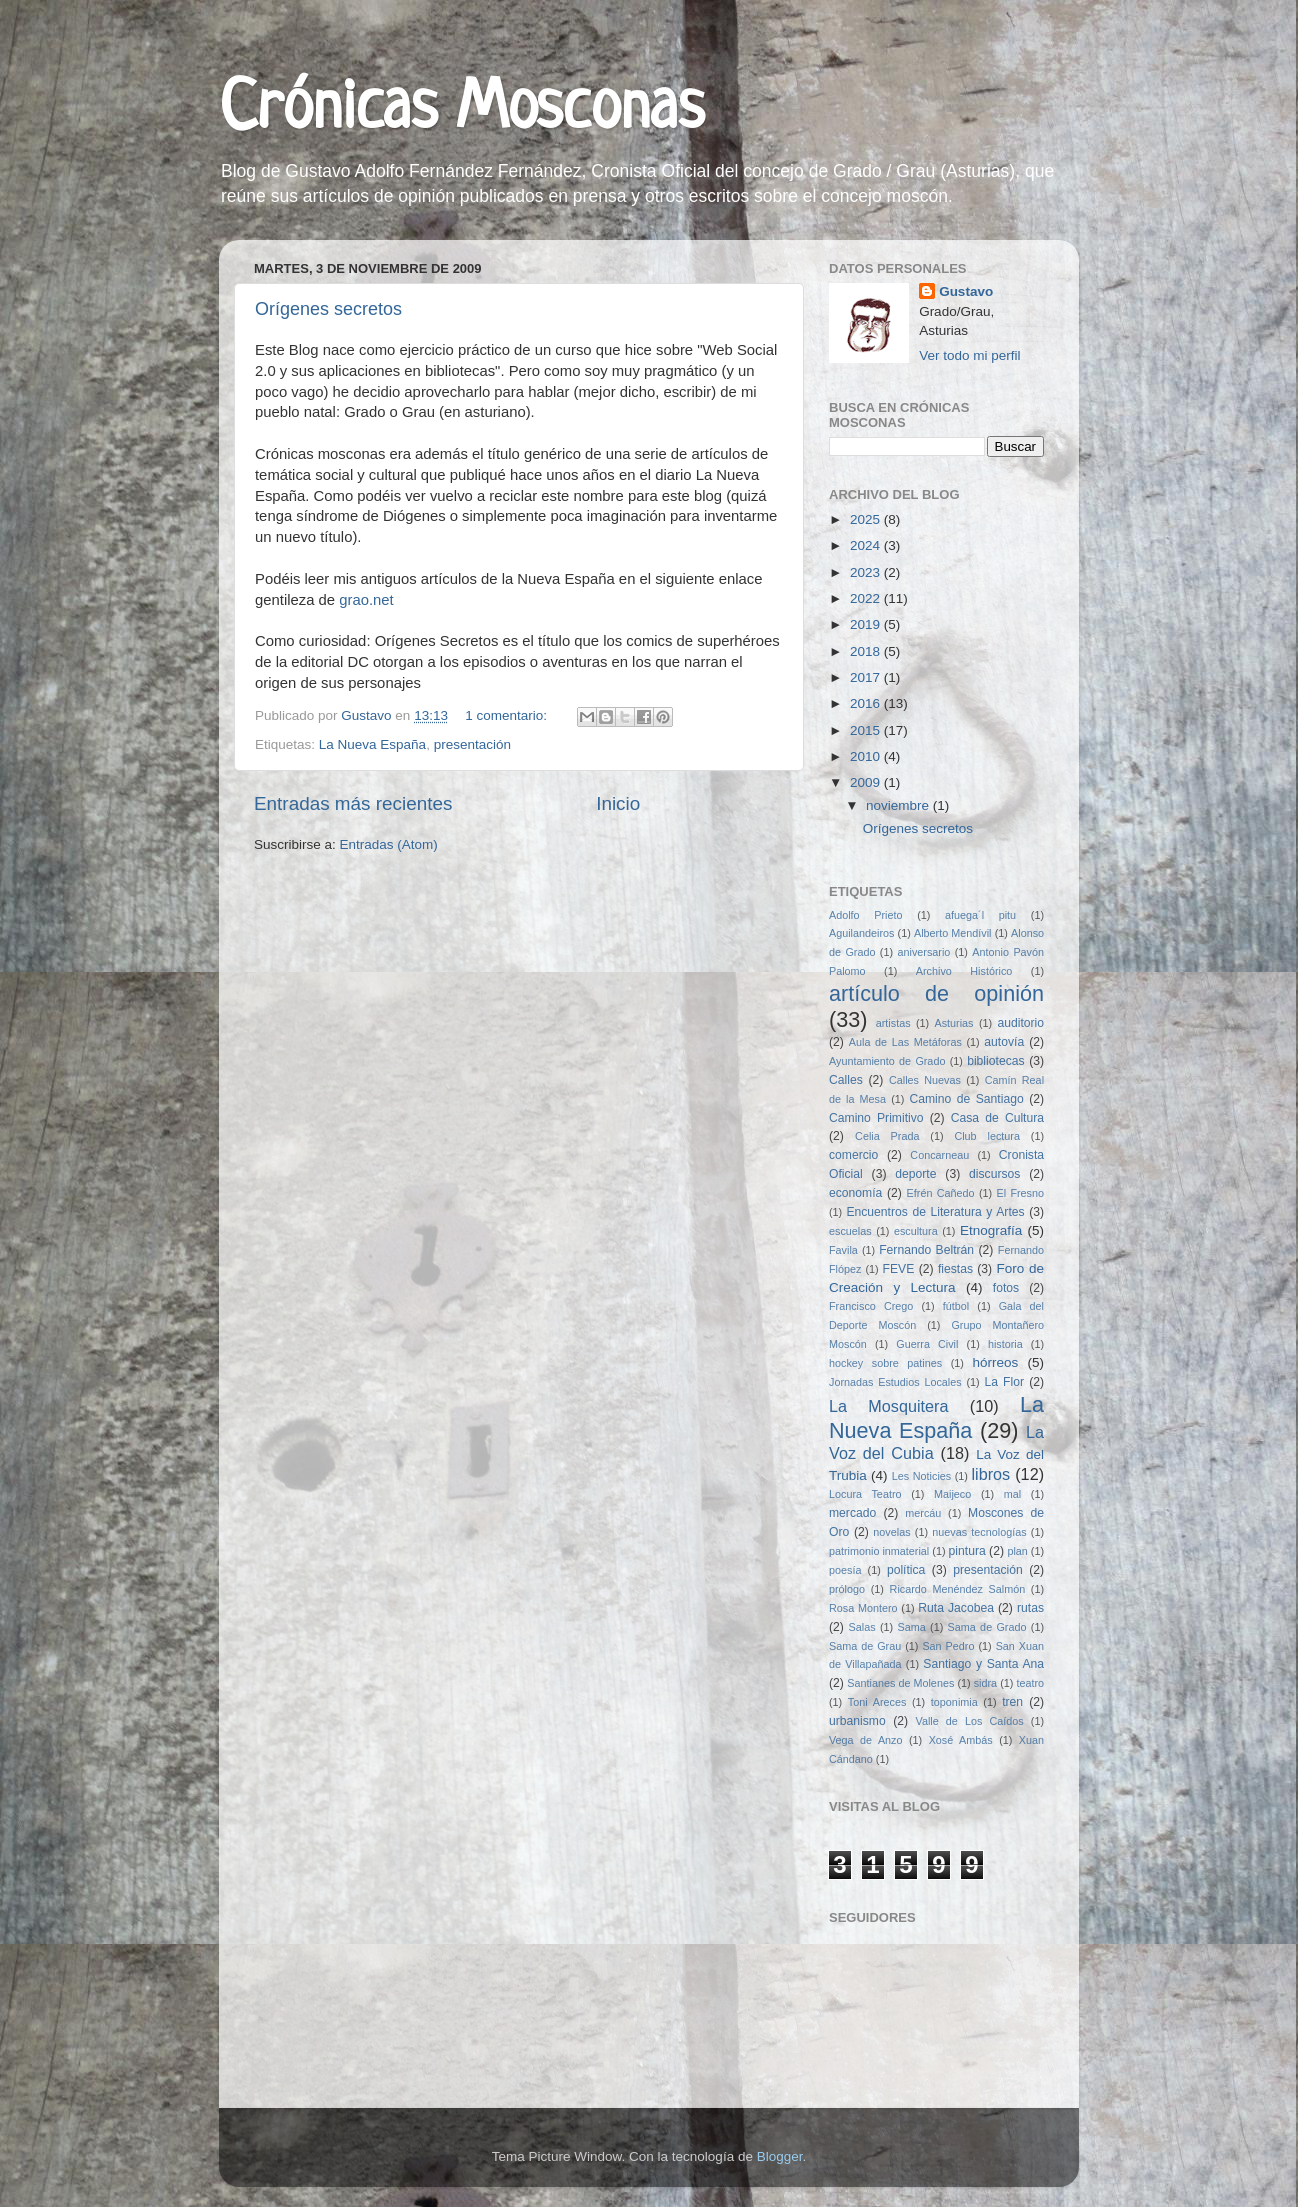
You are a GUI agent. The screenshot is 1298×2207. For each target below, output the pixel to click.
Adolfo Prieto (865, 915)
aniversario (923, 952)
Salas (862, 1627)
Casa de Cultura (997, 1118)
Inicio (618, 803)
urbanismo (857, 1721)
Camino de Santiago (966, 1099)
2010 (867, 756)
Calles (846, 1080)
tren (1012, 1702)
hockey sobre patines (885, 1363)
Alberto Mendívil (953, 933)
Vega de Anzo (866, 1740)
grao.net (366, 600)
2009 (867, 782)
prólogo (847, 1589)
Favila (843, 1250)
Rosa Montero (863, 1608)
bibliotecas (995, 1061)
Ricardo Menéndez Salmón (958, 1589)
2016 (867, 703)
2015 (867, 730)
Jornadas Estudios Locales (895, 1382)
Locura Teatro (865, 1494)
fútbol (956, 1306)
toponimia (954, 1702)
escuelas (850, 1231)
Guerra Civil (927, 1344)
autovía (1004, 1042)
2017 (867, 677)
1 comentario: (508, 715)
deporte (915, 1174)
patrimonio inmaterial (879, 1551)
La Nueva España (372, 744)
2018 (867, 651)
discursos (994, 1174)
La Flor (1004, 1382)
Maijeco (952, 1494)
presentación (472, 744)
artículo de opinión (936, 993)
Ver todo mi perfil (969, 355)
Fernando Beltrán (926, 1250)
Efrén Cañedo (941, 1193)
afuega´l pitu (980, 915)
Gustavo (966, 291)
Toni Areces (877, 1702)
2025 (867, 519)
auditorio (1020, 1023)
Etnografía (991, 1230)
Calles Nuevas (925, 1080)
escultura (916, 1231)
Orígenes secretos (328, 309)
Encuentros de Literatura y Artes (935, 1212)
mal (1012, 1494)
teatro (1030, 1683)
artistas (893, 1023)
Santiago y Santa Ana (983, 1664)
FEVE (899, 1269)
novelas (891, 1532)
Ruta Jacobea (956, 1608)
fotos (1006, 1288)
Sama (911, 1627)
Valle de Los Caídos (970, 1721)
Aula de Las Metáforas (905, 1042)
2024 (867, 545)
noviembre (899, 805)
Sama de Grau (865, 1646)
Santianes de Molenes (900, 1683)
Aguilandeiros (861, 933)
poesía (845, 1570)
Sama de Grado (987, 1627)
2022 (867, 598)
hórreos (995, 1362)
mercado (852, 1513)
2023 (867, 572)
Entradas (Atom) (389, 844)
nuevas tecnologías (979, 1532)
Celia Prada (887, 1136)
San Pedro (948, 1646)
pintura (967, 1551)
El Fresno (1020, 1193)
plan (1017, 1551)
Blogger (780, 2156)
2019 (867, 624)
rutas (1030, 1608)
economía (855, 1193)
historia (1005, 1344)
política (906, 1570)
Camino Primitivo (876, 1118)
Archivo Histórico (964, 971)
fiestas (955, 1269)
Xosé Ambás (961, 1740)
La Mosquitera (888, 1406)
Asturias (954, 1023)
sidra (985, 1683)
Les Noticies (921, 1476)
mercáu (923, 1513)
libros (991, 1474)
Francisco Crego (871, 1306)
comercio (853, 1155)
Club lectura (987, 1136)
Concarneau (939, 1155)
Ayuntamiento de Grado (887, 1061)
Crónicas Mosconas (461, 110)
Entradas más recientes (353, 803)
